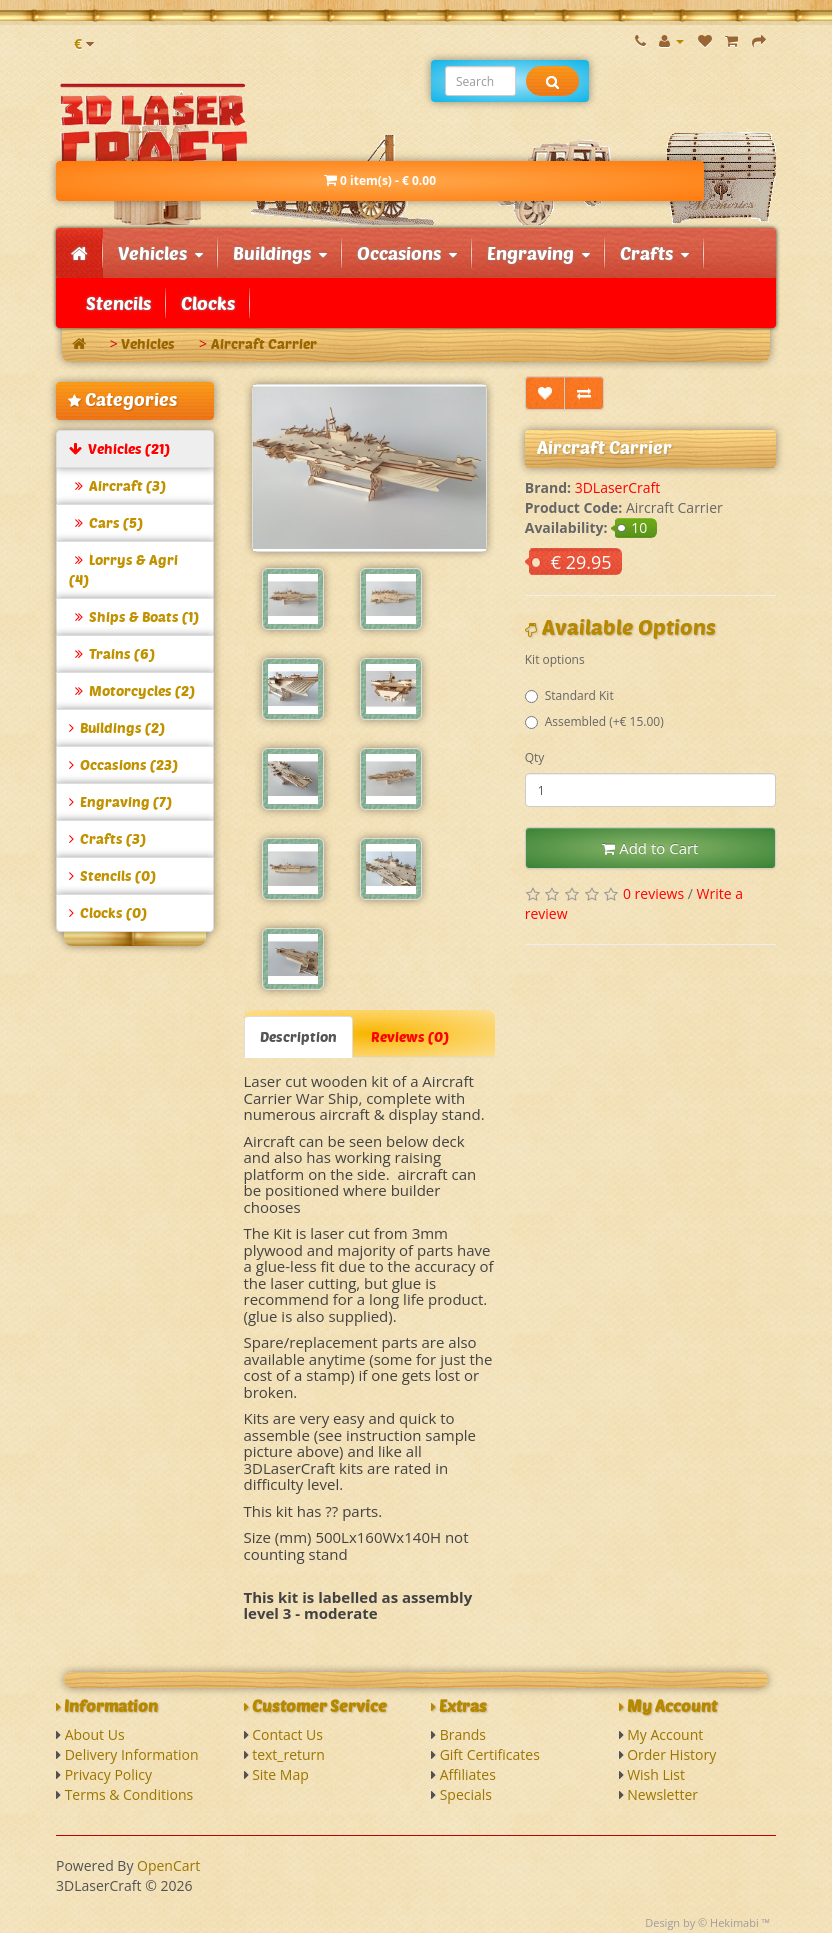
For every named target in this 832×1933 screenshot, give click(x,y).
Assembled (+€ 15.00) (594, 721)
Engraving (538, 253)
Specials (466, 1794)
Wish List (656, 1774)
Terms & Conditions (129, 1794)
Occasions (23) (123, 764)
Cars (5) (106, 522)
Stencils (118, 303)
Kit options (555, 659)
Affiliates (468, 1774)
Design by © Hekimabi (702, 1922)
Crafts (654, 253)
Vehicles (160, 253)
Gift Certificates (490, 1754)
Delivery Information (132, 1754)
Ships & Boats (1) (134, 616)
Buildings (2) (117, 727)
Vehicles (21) (119, 448)
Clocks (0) (108, 912)
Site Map (280, 1774)
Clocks (208, 303)
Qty (535, 757)
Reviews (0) (410, 1036)
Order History (671, 1754)
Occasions (407, 253)
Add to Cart (650, 848)
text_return (288, 1754)
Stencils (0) (112, 875)
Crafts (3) (107, 838)
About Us (95, 1734)
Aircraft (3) (117, 485)
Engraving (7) (120, 801)
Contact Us (287, 1734)
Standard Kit (569, 695)
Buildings (280, 253)
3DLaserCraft (618, 487)
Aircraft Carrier (264, 343)
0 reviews (653, 893)
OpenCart (168, 1865)
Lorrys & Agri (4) (123, 569)
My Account (665, 1734)
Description (298, 1036)
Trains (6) (112, 653)
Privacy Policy (108, 1774)
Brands (463, 1734)
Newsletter (662, 1794)
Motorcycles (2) (132, 690)
